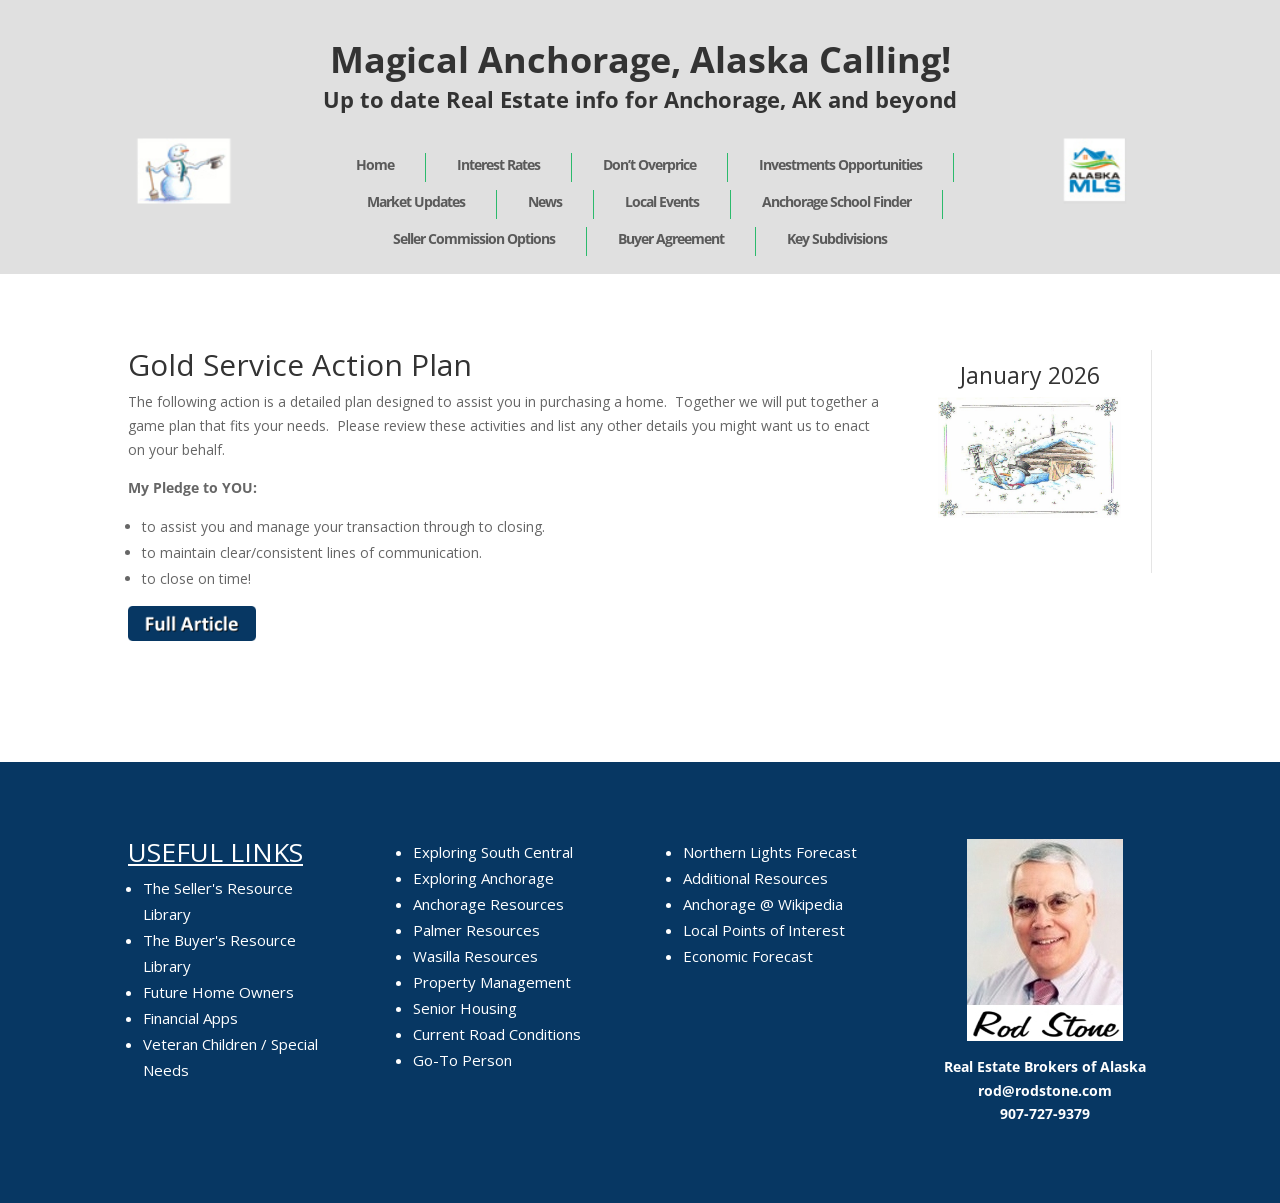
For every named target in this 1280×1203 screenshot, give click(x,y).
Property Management (492, 982)
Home (375, 164)
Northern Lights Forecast (770, 852)
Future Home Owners (218, 992)
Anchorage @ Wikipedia (763, 904)
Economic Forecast (748, 956)
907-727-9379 (1045, 1113)
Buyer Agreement (671, 238)
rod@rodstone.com (1045, 1090)
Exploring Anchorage (483, 878)
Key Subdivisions (837, 238)
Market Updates (416, 201)
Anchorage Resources (488, 904)
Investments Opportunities (840, 164)
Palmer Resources (476, 930)
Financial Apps (190, 1018)
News (545, 201)
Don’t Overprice (649, 164)
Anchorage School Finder (836, 201)
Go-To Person (462, 1060)
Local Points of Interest (764, 930)
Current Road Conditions (497, 1034)
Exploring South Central (493, 852)
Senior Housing (465, 1008)
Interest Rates (498, 164)
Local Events (662, 201)
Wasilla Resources (475, 956)
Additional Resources (755, 878)
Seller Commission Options (474, 238)
